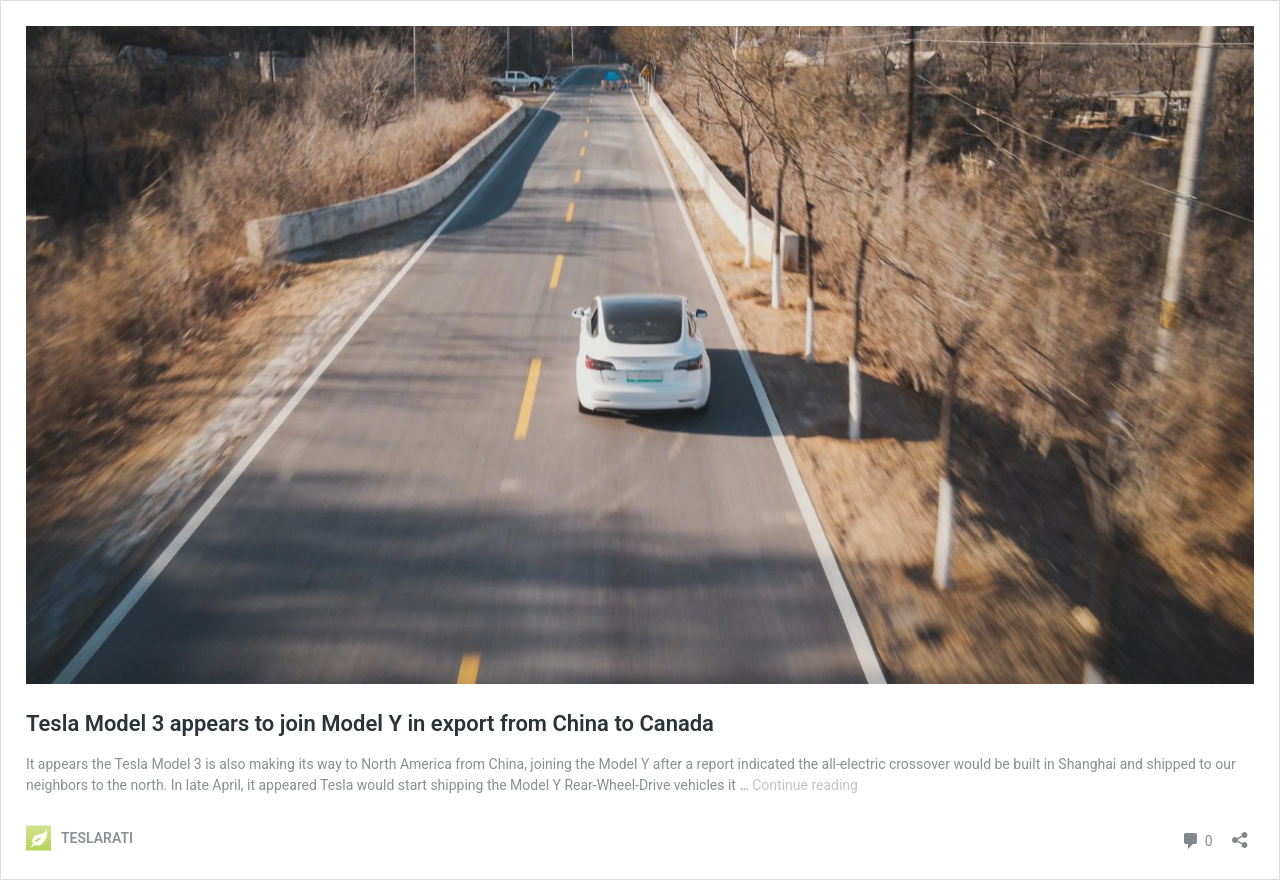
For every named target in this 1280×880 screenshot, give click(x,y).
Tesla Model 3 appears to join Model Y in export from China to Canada (370, 723)
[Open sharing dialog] (1240, 833)
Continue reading (805, 785)
